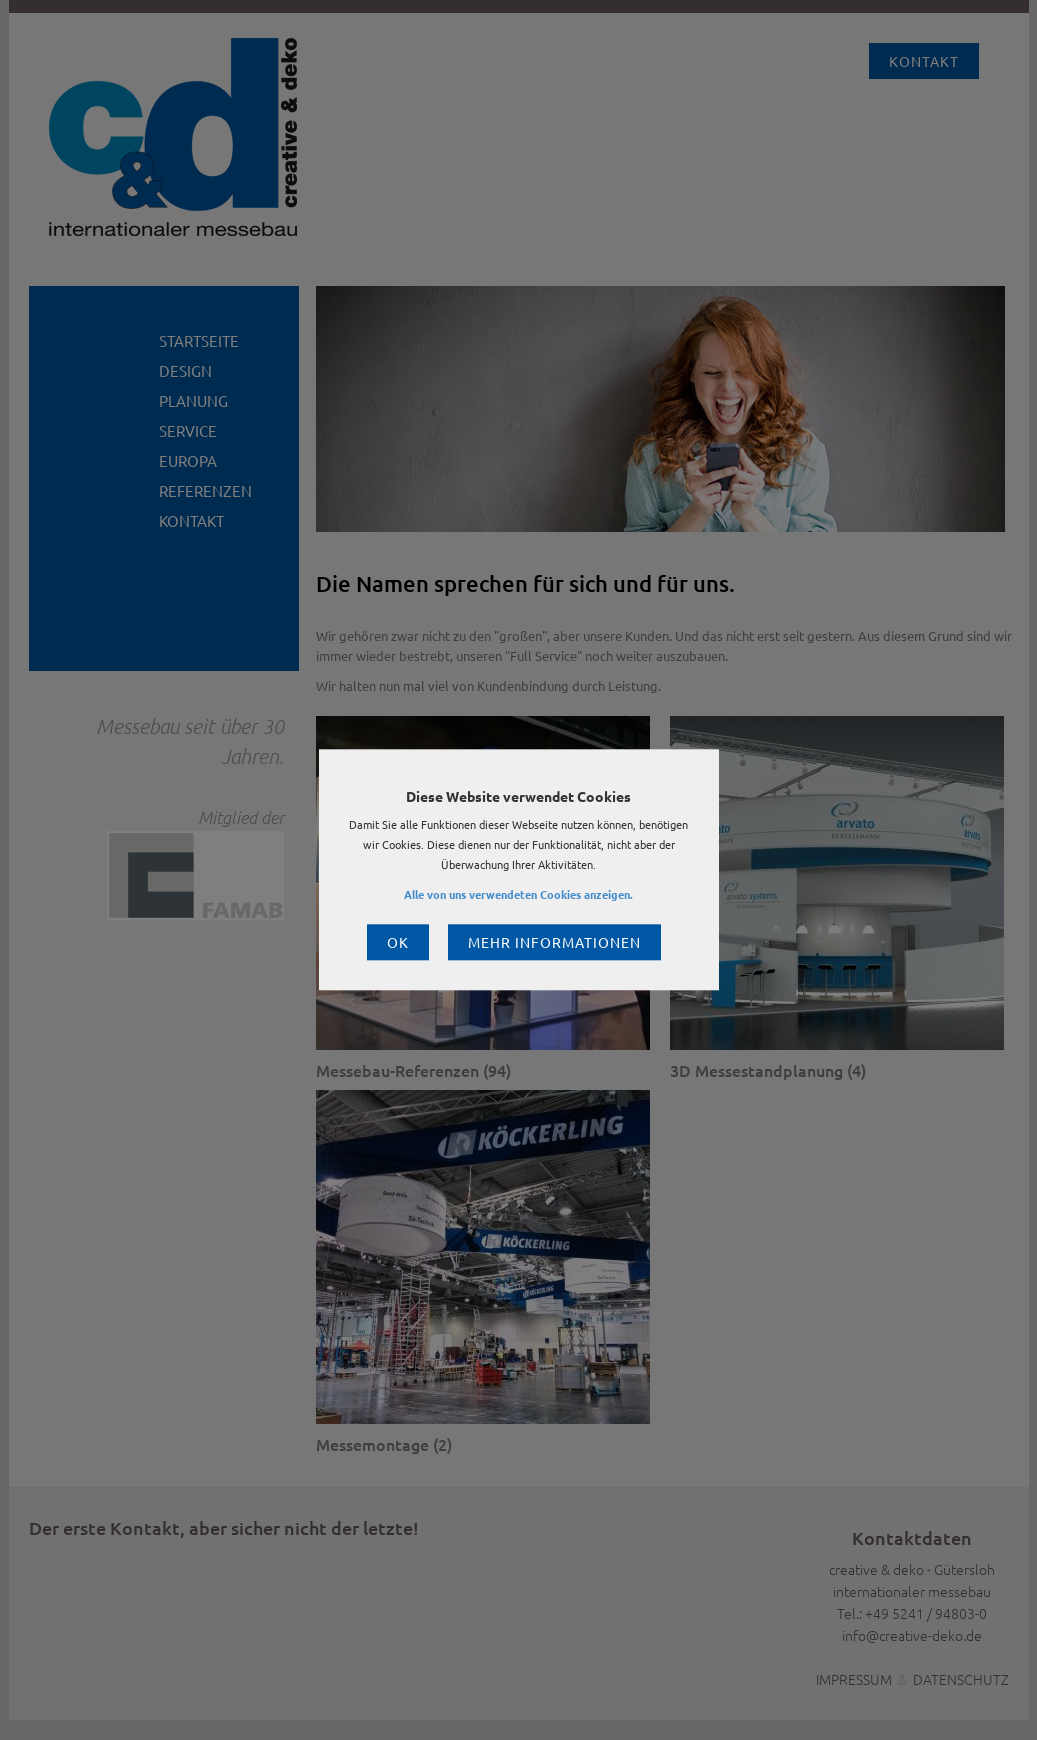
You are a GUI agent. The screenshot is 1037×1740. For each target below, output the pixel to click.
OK (398, 943)
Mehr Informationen (554, 943)
